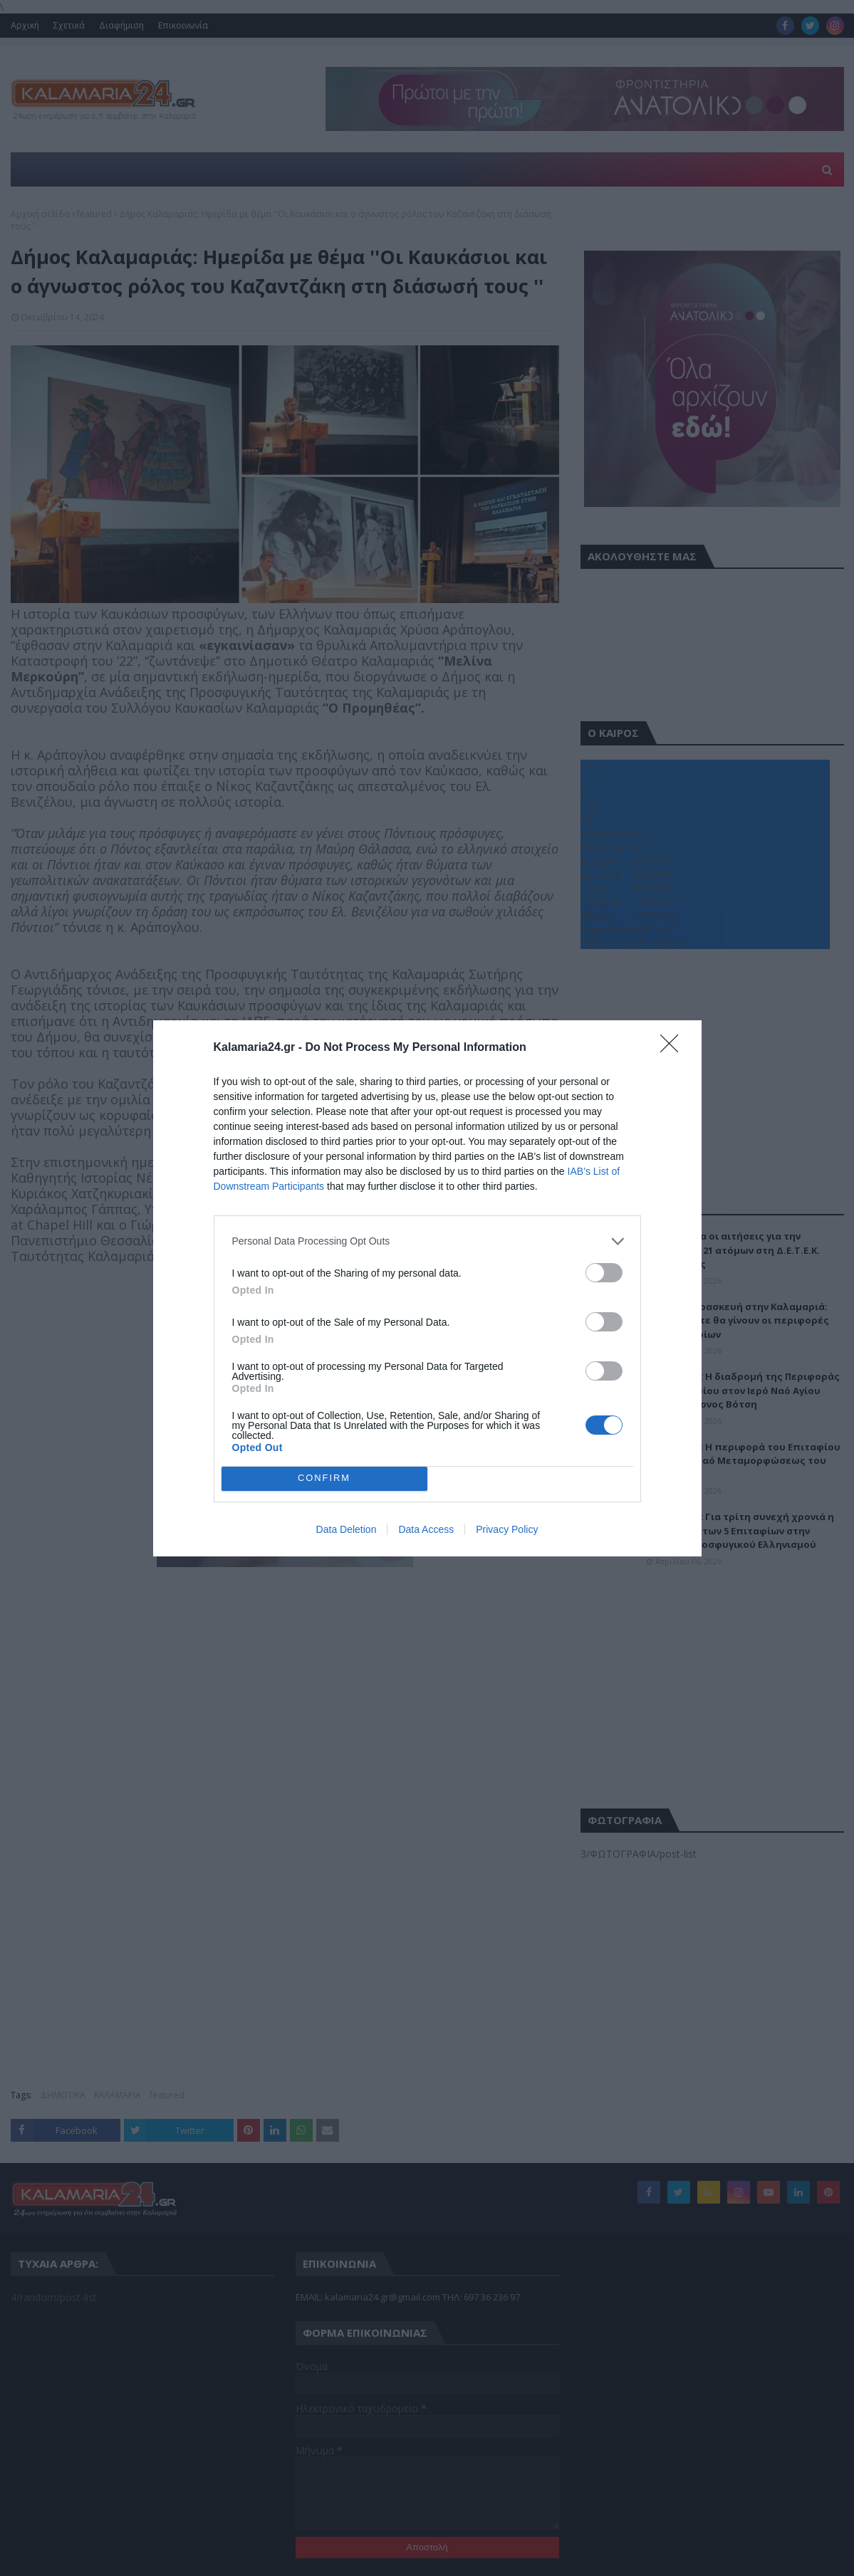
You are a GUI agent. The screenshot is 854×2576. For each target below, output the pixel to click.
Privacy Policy (507, 1529)
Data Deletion (346, 1529)
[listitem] (427, 1240)
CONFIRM (324, 1477)
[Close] (673, 1047)
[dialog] (427, 1288)
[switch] (604, 1272)
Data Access (426, 1529)
